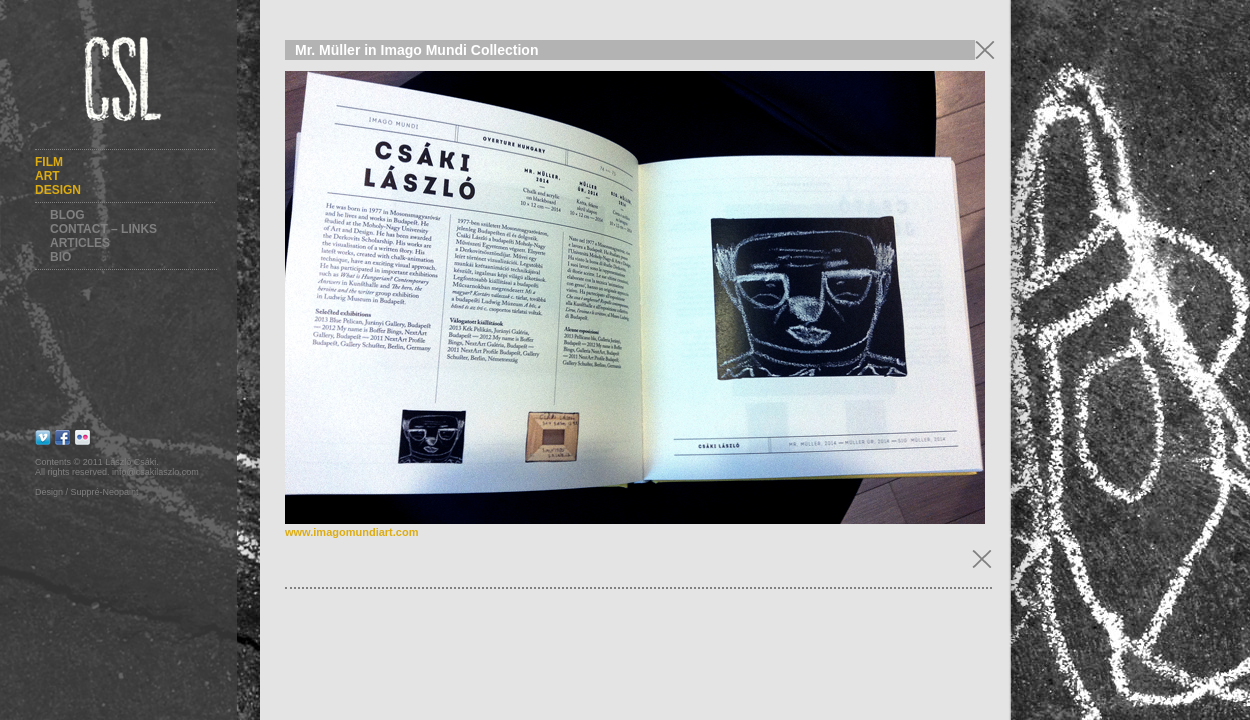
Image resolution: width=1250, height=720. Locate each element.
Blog (67, 215)
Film (49, 162)
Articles (80, 243)
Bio (60, 257)
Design (58, 190)
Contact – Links (103, 229)
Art (47, 176)
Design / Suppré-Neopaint (87, 492)
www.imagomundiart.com (351, 532)
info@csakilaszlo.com (155, 472)
